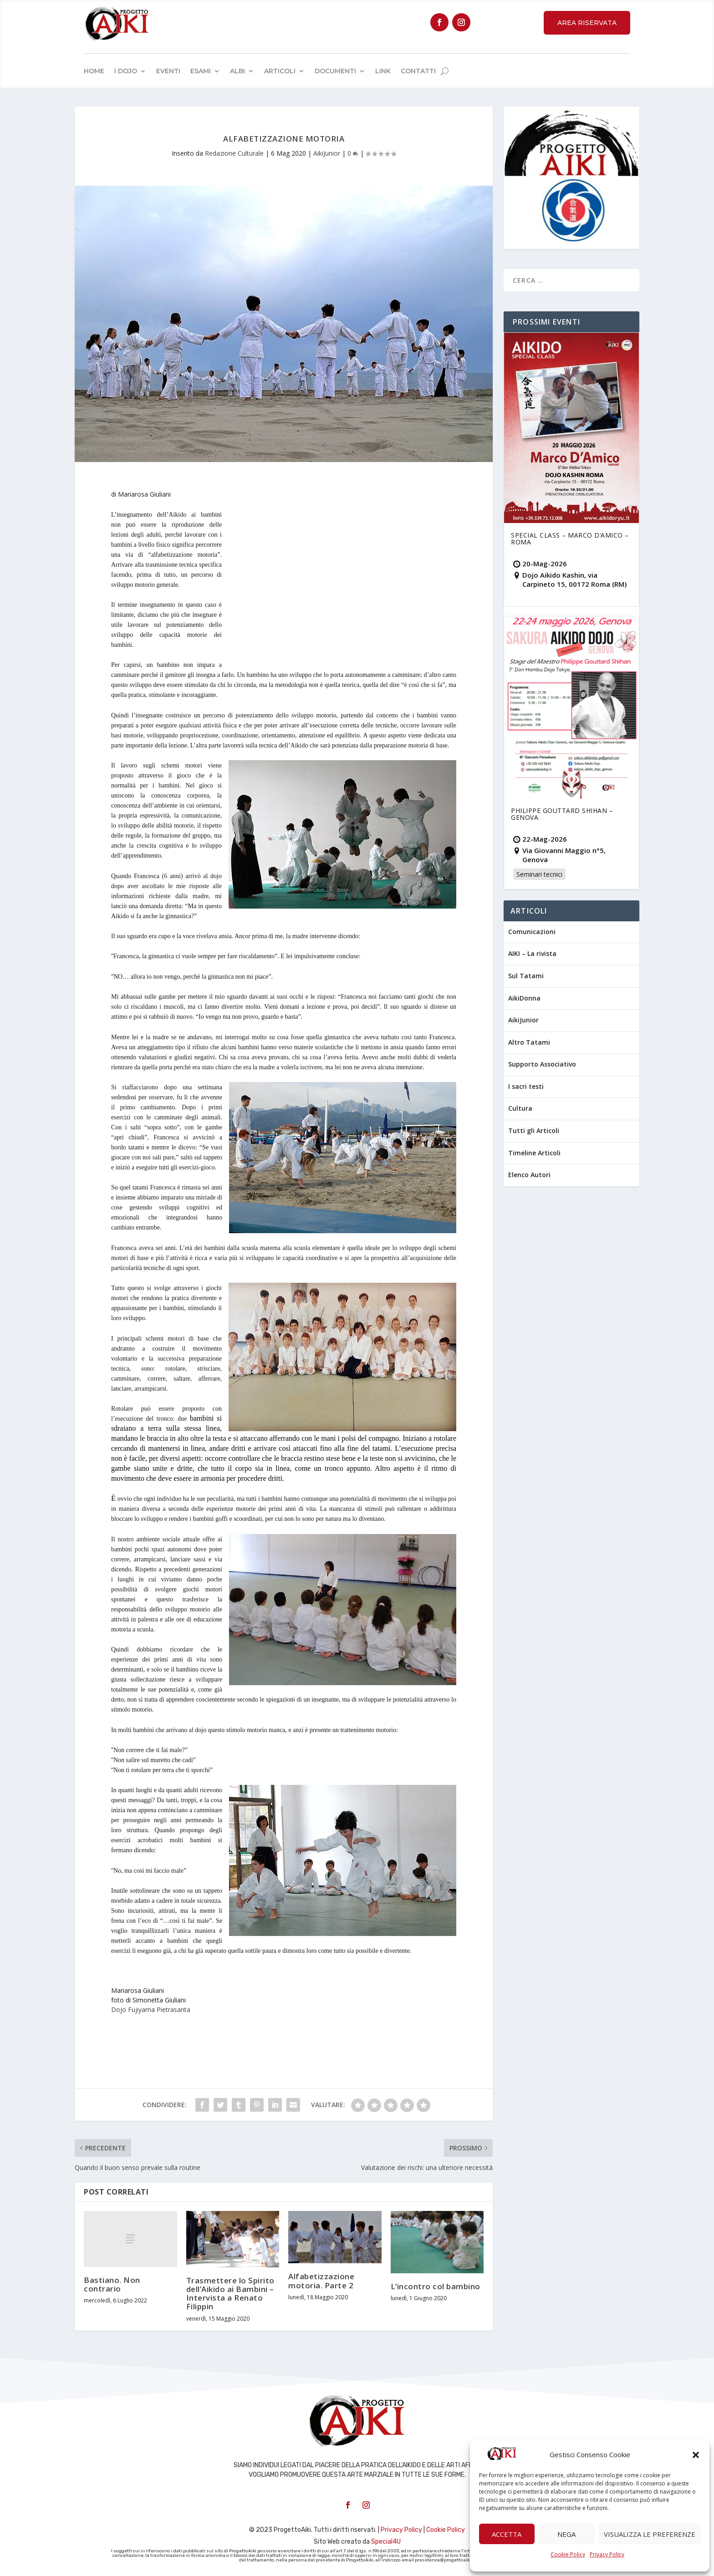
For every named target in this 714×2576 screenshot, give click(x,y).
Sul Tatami (526, 975)
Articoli (280, 71)
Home (94, 71)
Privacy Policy (607, 2554)
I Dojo (125, 71)
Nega (566, 2534)
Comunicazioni (532, 931)
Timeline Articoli (534, 1152)
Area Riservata (587, 23)
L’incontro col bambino (435, 2286)
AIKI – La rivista (532, 953)
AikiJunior (326, 153)
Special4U (386, 2542)
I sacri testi (526, 1086)
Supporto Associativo (542, 1064)
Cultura (520, 1108)
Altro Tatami (529, 1042)
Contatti (418, 71)
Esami (200, 71)
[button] (695, 2454)
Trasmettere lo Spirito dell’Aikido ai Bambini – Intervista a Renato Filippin (230, 2293)
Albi (237, 71)
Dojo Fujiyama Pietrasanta (150, 2009)
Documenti (335, 71)
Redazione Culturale (234, 153)
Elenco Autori (529, 1174)
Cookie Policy (568, 2554)
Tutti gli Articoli (533, 1130)
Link (383, 71)
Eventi (168, 71)
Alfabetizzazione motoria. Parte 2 (321, 2280)
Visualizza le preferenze (649, 2534)
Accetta (506, 2534)
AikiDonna (524, 998)
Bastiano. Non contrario (112, 2284)
